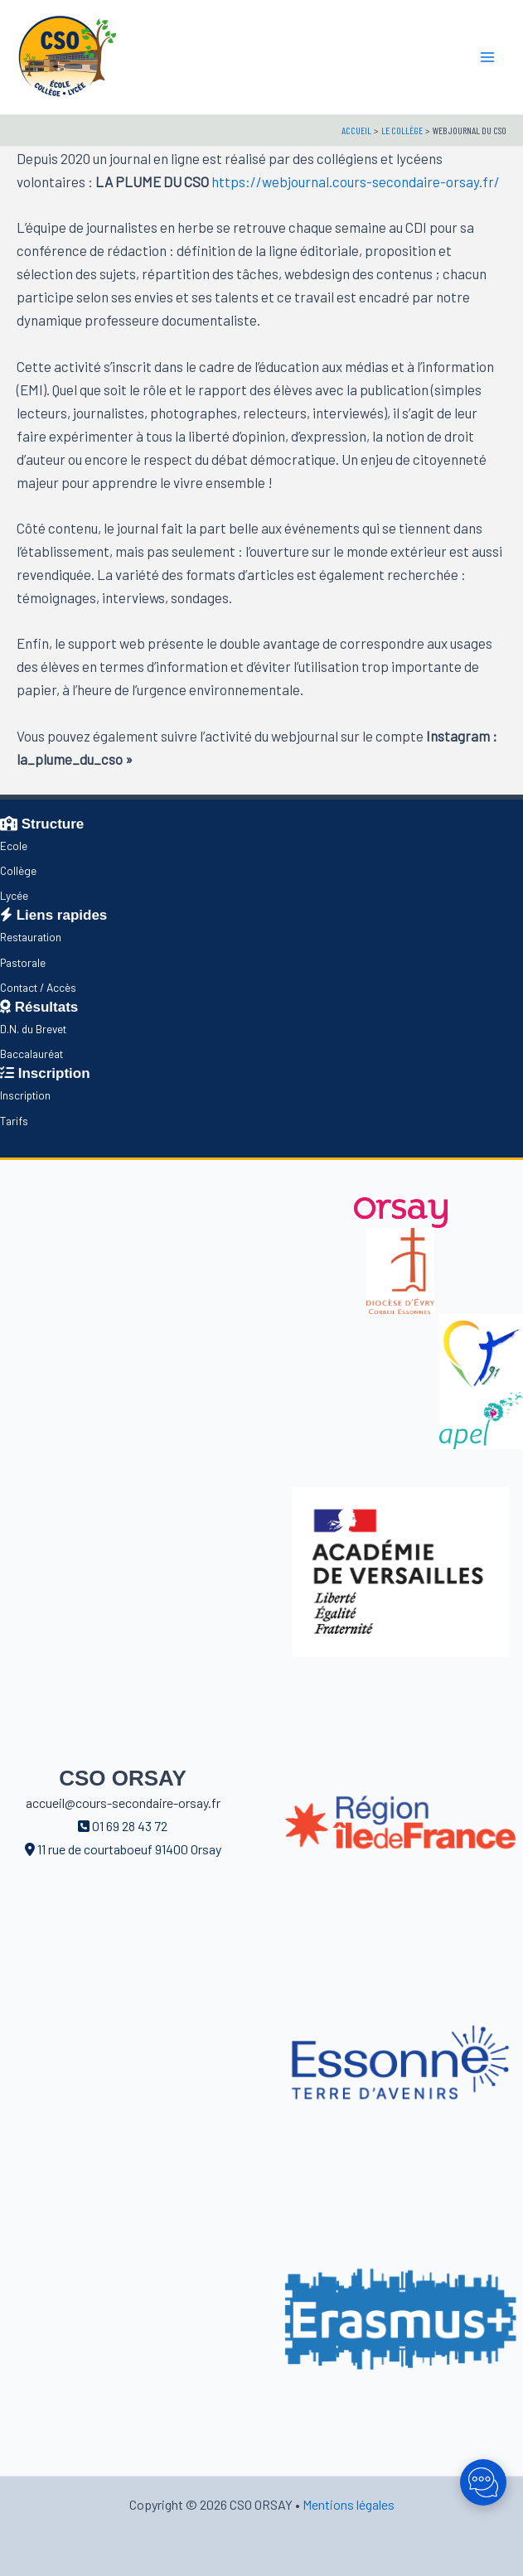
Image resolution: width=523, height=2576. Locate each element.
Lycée (14, 895)
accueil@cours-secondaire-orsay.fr (123, 1802)
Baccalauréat (31, 1053)
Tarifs (14, 1121)
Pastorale (23, 962)
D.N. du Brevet (33, 1029)
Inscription (25, 1095)
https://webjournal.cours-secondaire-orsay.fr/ (355, 181)
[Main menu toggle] (488, 57)
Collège (18, 870)
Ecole (13, 846)
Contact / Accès (38, 987)
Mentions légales (349, 2504)
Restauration (30, 937)
